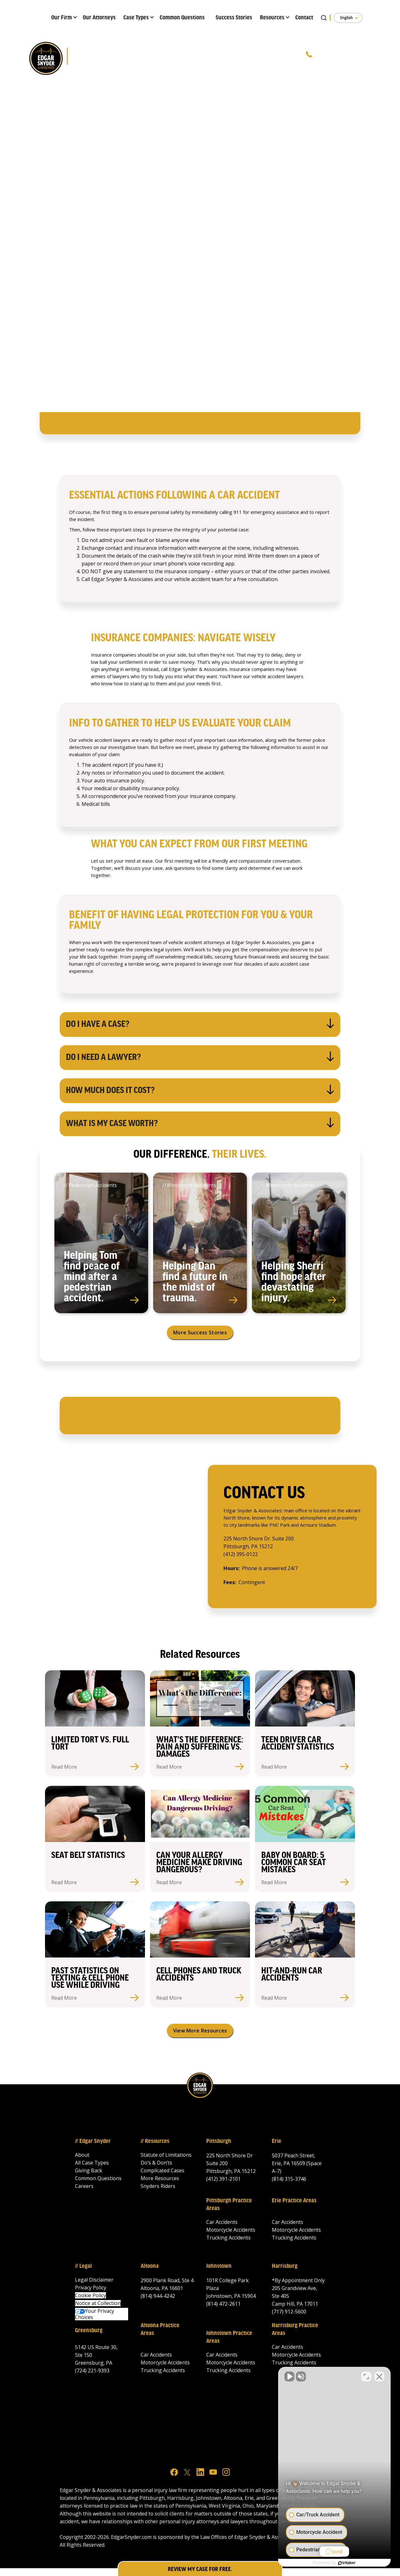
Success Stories (234, 18)
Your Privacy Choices (94, 2314)
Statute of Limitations (166, 2155)
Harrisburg (285, 2266)
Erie (276, 2141)
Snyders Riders (158, 2186)
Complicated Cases (162, 2170)
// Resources (155, 2141)
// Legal (83, 2266)
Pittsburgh (218, 2141)
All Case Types (92, 2163)
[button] (61, 16)
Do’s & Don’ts (156, 2163)
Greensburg (88, 2330)
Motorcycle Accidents (230, 2230)
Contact (304, 18)
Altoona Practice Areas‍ (160, 2329)
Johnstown (219, 2266)
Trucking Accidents (228, 2237)
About (82, 2155)
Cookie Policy (90, 2295)
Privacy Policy (90, 2287)
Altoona (150, 2266)
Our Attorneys (99, 18)
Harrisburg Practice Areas (295, 2329)
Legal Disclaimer (94, 2280)
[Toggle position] (366, 2376)
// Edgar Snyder (93, 2141)
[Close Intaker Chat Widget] (379, 2376)
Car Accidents (222, 2222)
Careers (84, 2186)
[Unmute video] (289, 2376)
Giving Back (88, 2170)
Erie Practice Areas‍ (294, 2201)
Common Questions (182, 18)
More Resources (160, 2178)
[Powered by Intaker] (347, 2563)
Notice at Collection (98, 2303)
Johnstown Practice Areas (229, 2337)
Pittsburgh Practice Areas (229, 2205)
